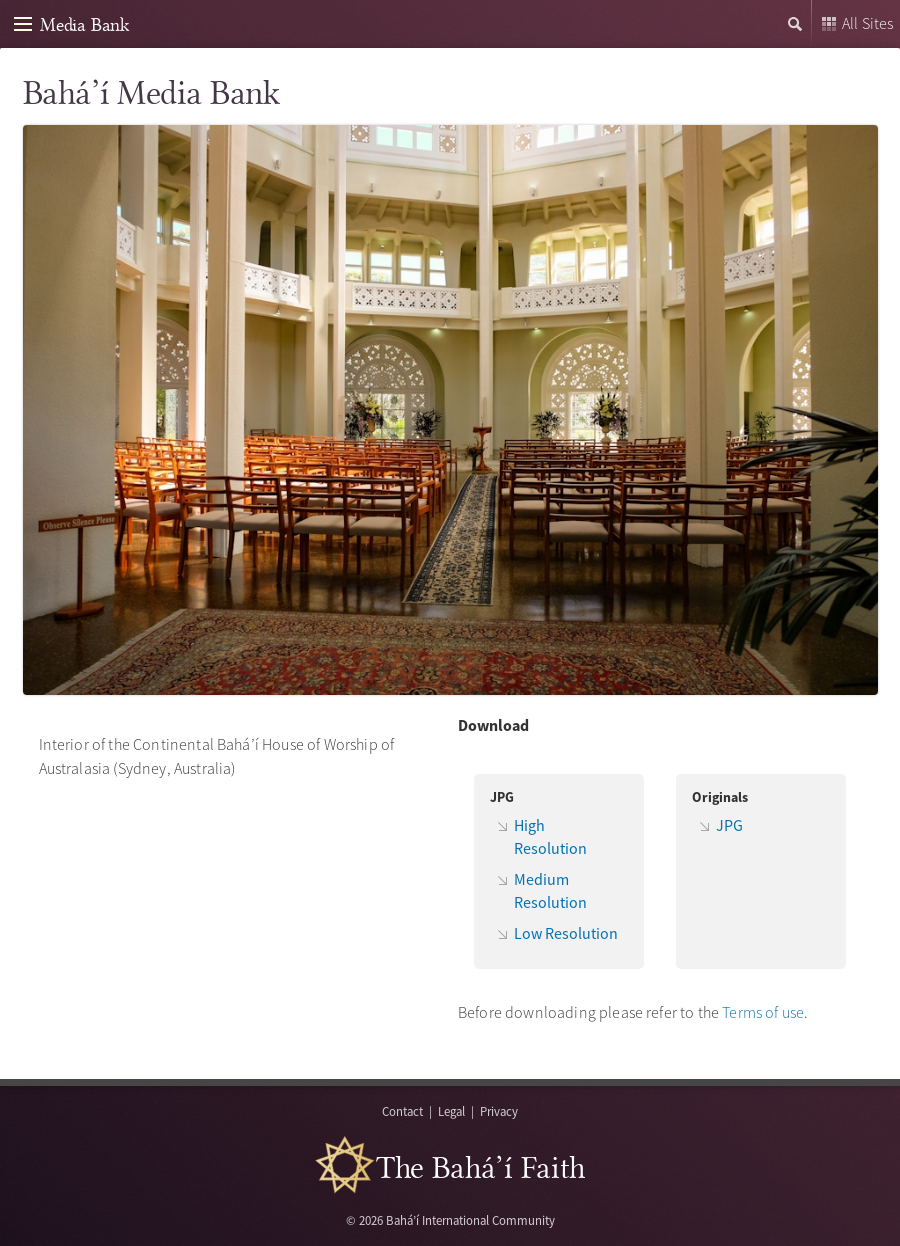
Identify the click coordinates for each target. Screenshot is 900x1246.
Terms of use (763, 1012)
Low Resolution (566, 933)
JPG (729, 825)
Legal (451, 1111)
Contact (402, 1111)
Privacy (499, 1111)
